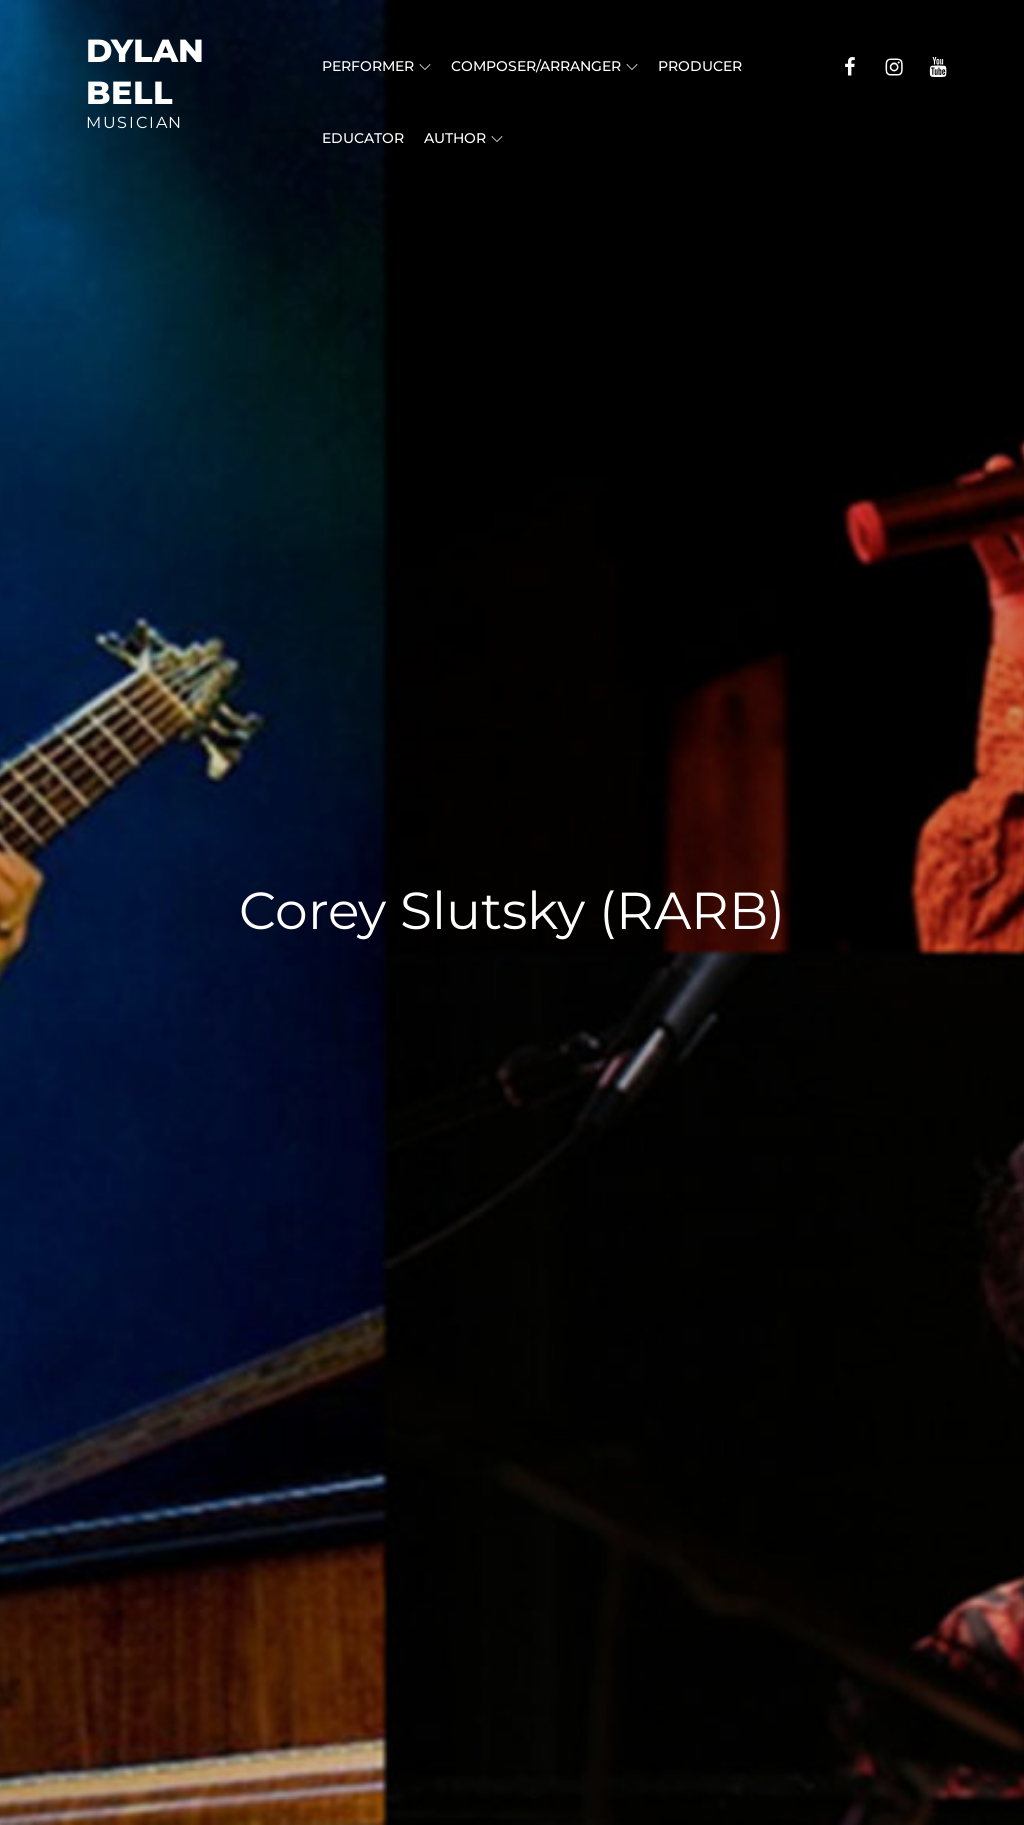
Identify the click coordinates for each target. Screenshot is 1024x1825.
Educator (363, 138)
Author (463, 138)
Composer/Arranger (544, 66)
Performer (376, 66)
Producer (700, 66)
